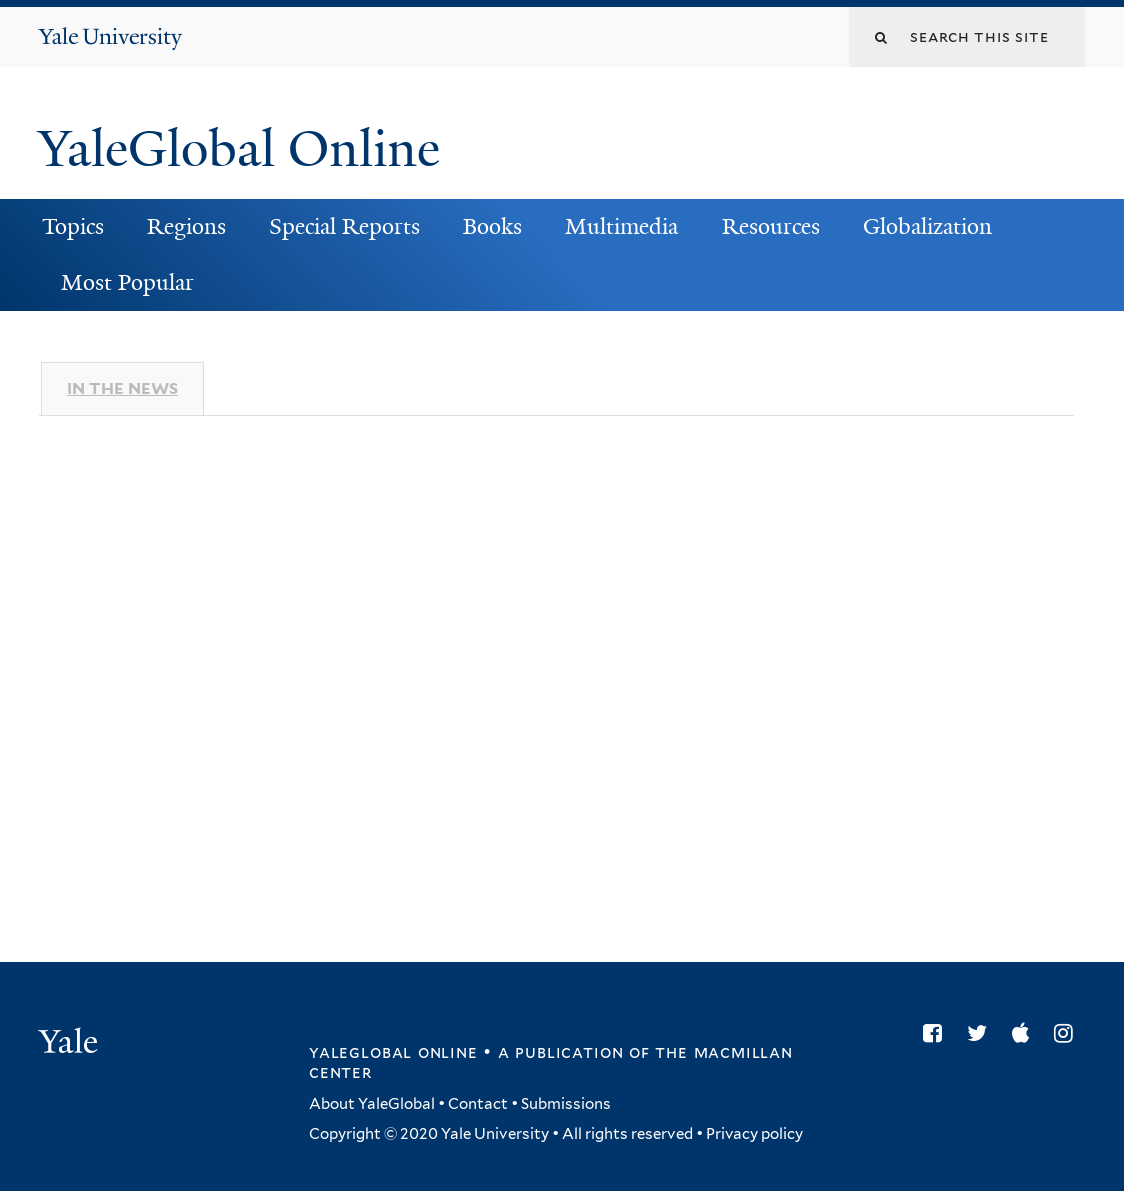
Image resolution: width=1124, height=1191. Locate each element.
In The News (122, 388)
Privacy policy (754, 1134)
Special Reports (344, 226)
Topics (73, 226)
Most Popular (127, 282)
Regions (186, 226)
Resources (771, 226)
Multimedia (621, 226)
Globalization (927, 226)
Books (492, 226)
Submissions (566, 1104)
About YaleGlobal (372, 1104)
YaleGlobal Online (239, 149)
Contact (478, 1104)
